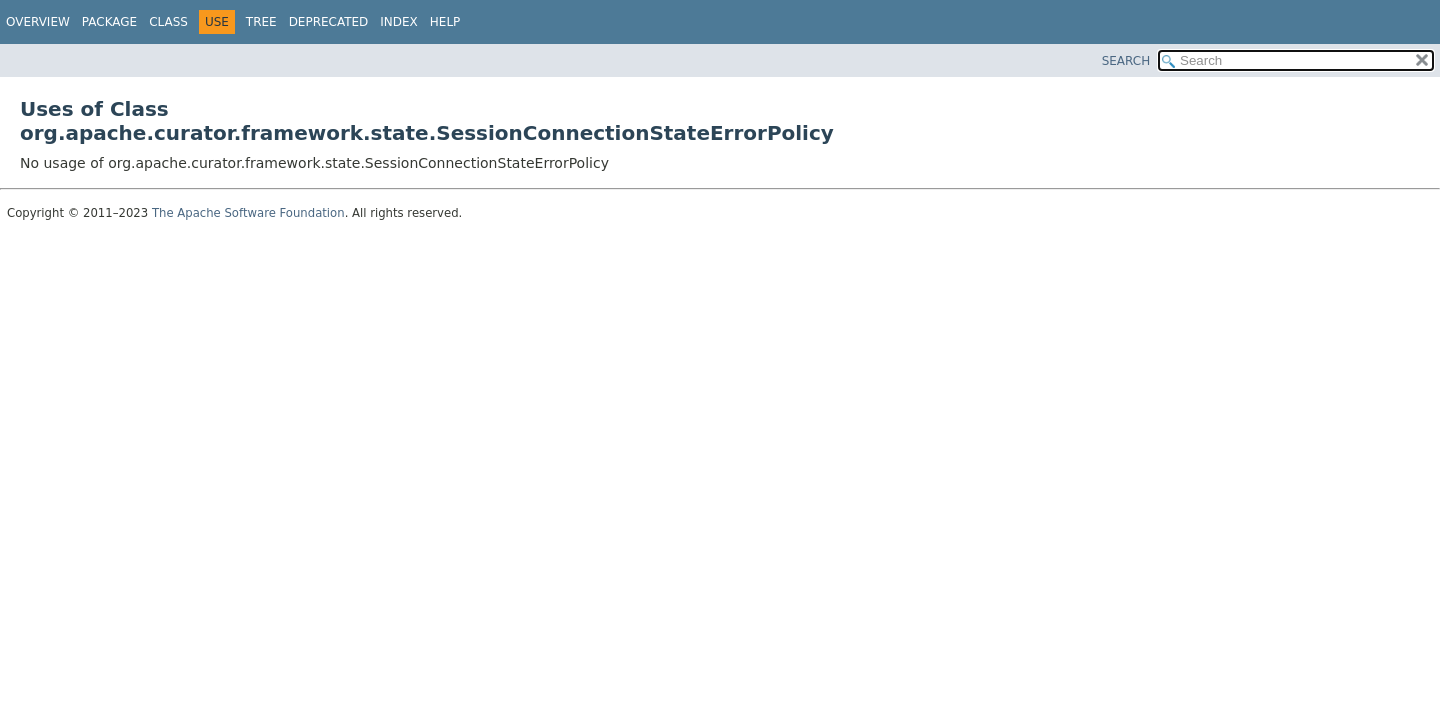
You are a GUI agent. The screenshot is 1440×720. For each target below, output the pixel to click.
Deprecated (329, 22)
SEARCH (1126, 61)
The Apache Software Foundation (248, 213)
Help (445, 22)
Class (168, 22)
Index (399, 22)
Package (109, 22)
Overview (38, 22)
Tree (261, 22)
